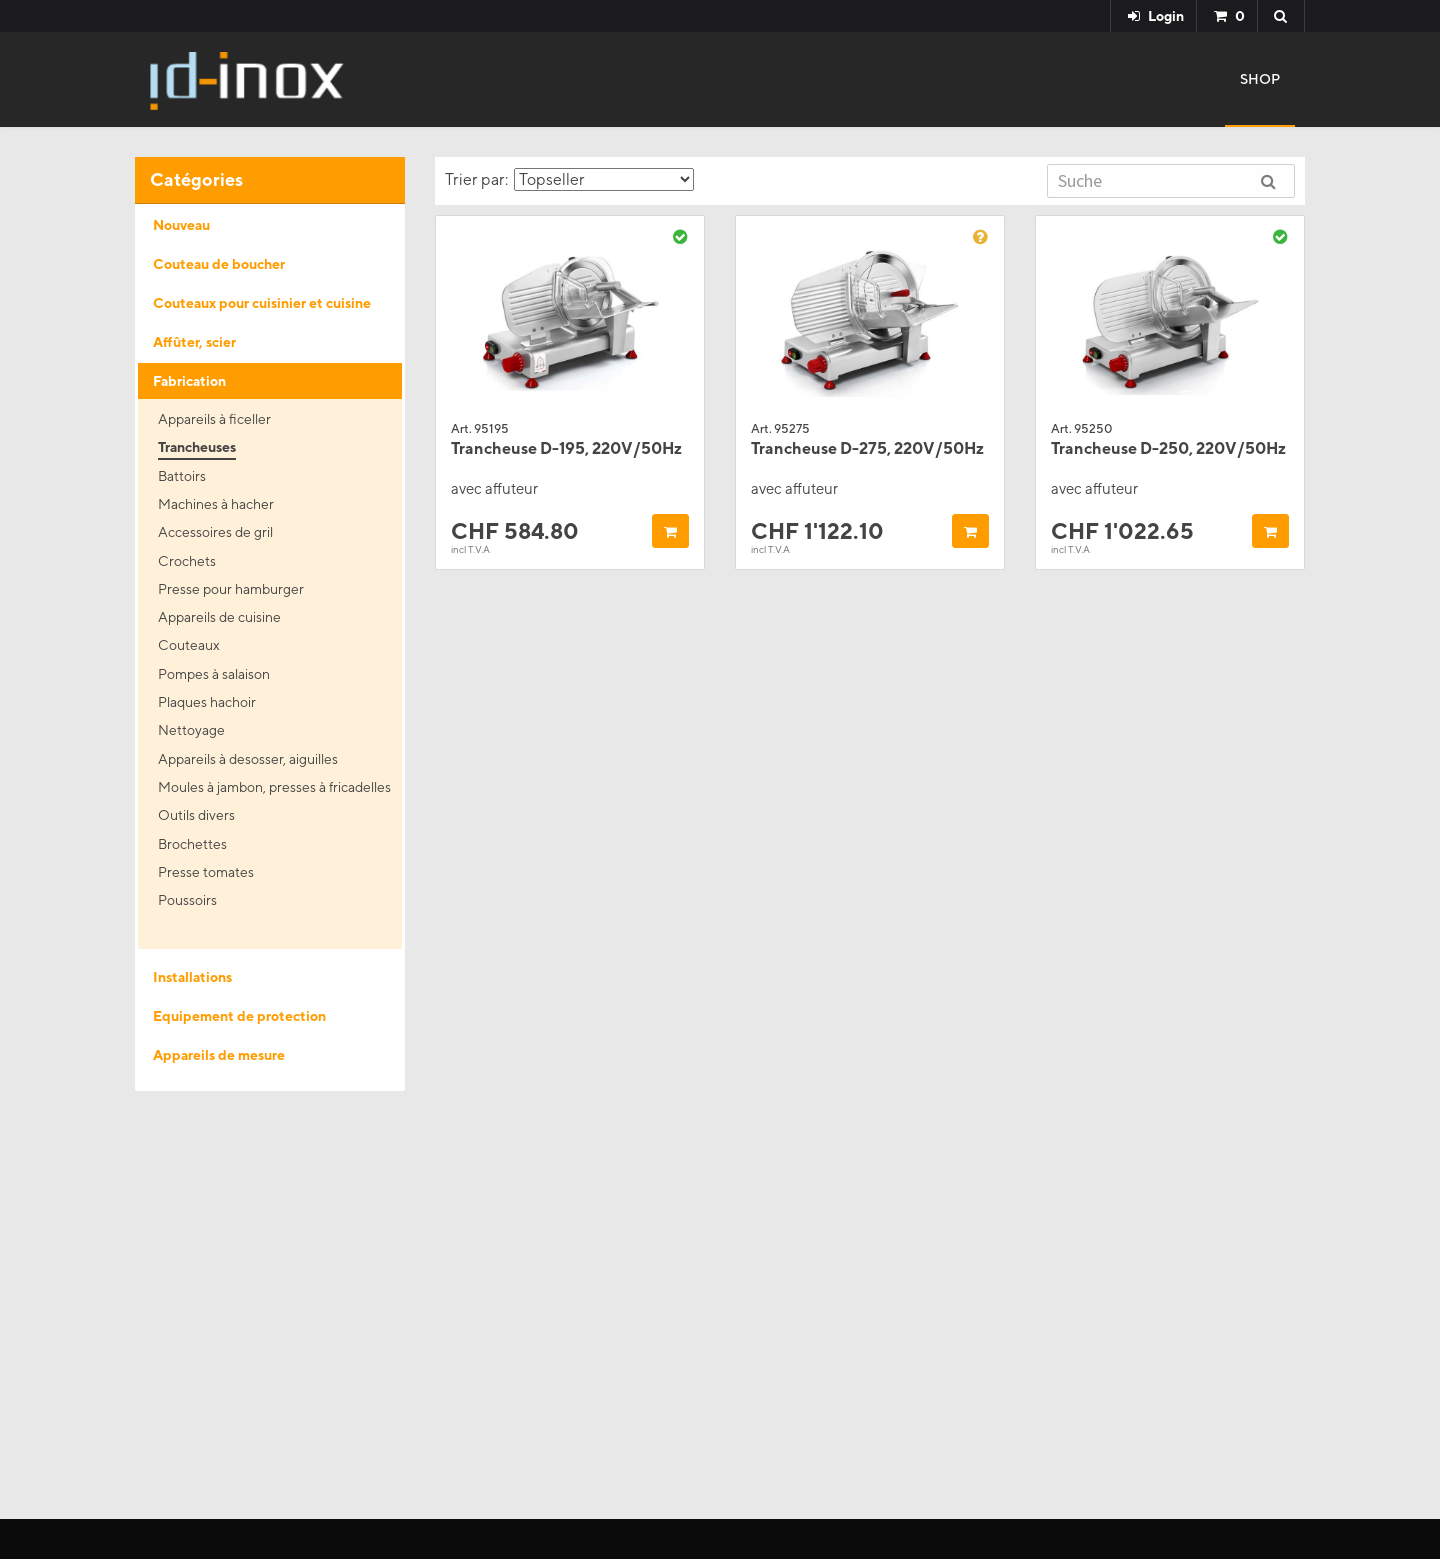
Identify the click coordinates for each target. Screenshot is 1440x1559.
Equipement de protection (239, 1016)
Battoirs (182, 476)
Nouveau (181, 225)
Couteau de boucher (219, 264)
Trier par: (569, 179)
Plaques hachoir (207, 702)
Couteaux (189, 645)
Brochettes (192, 844)
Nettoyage (191, 730)
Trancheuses (197, 447)
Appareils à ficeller (214, 419)
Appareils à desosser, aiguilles (248, 759)
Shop (1260, 79)
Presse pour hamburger (231, 589)
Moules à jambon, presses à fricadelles (274, 787)
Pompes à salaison (214, 674)
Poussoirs (187, 900)
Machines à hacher (216, 504)
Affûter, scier (194, 342)
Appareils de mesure (219, 1055)
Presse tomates (206, 872)
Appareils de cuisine (219, 617)
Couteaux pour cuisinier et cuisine (262, 303)
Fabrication (189, 381)
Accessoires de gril (215, 532)
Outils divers (196, 815)
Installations (192, 977)
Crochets (187, 561)
